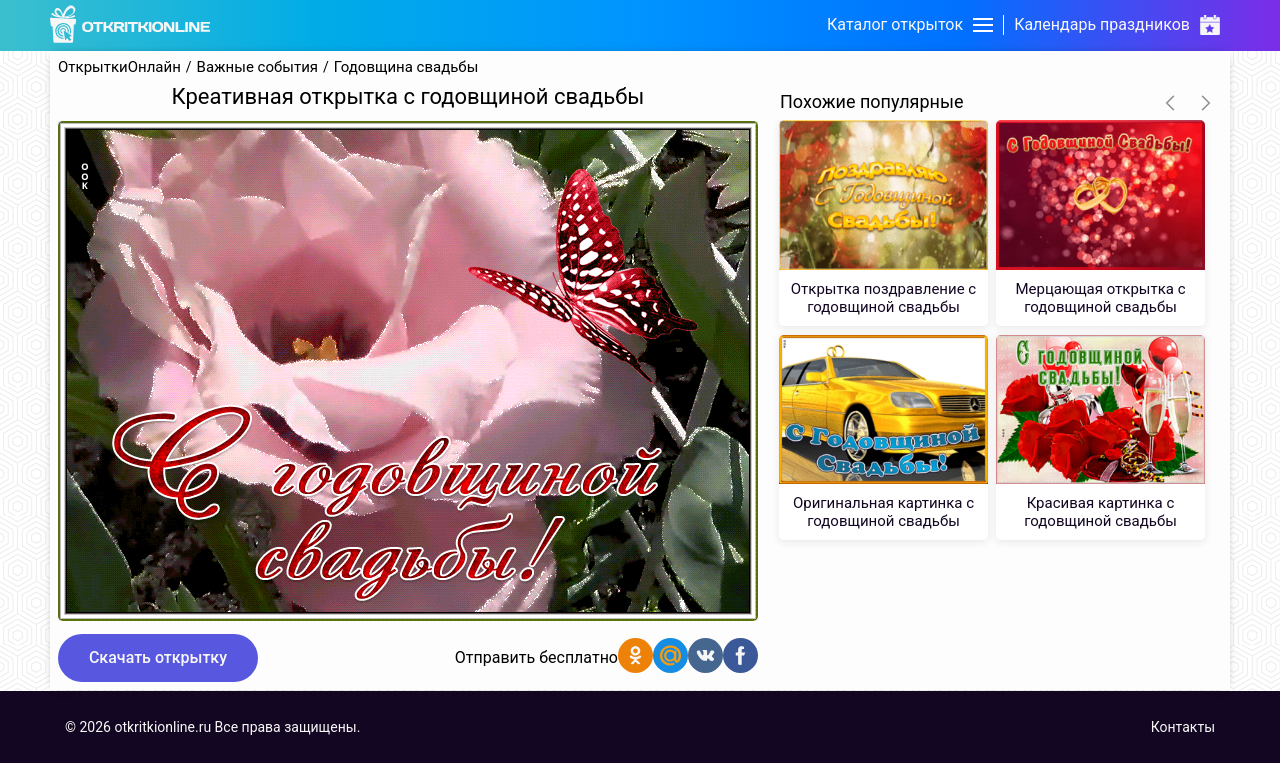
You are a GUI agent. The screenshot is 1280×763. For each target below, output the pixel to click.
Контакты (1183, 727)
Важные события (257, 67)
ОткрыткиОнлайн (119, 67)
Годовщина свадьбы (406, 67)
